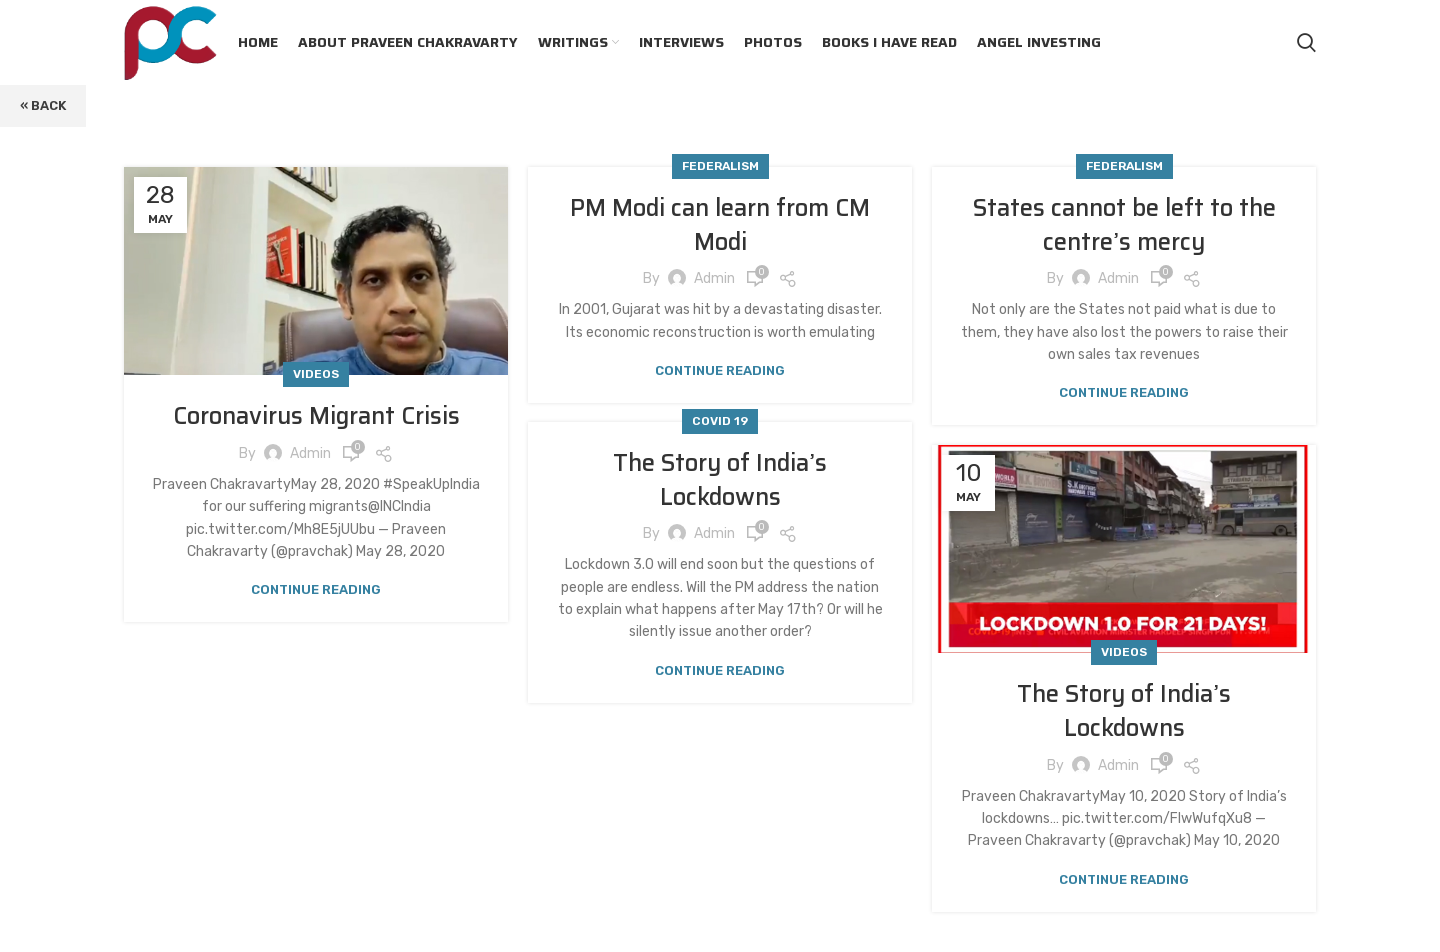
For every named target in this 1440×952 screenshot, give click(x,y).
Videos (316, 374)
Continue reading (316, 589)
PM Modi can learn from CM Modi (720, 225)
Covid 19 (720, 421)
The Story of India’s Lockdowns (720, 480)
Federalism (720, 166)
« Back (43, 105)
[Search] (1306, 43)
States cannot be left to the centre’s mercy (1124, 225)
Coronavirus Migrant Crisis (316, 416)
